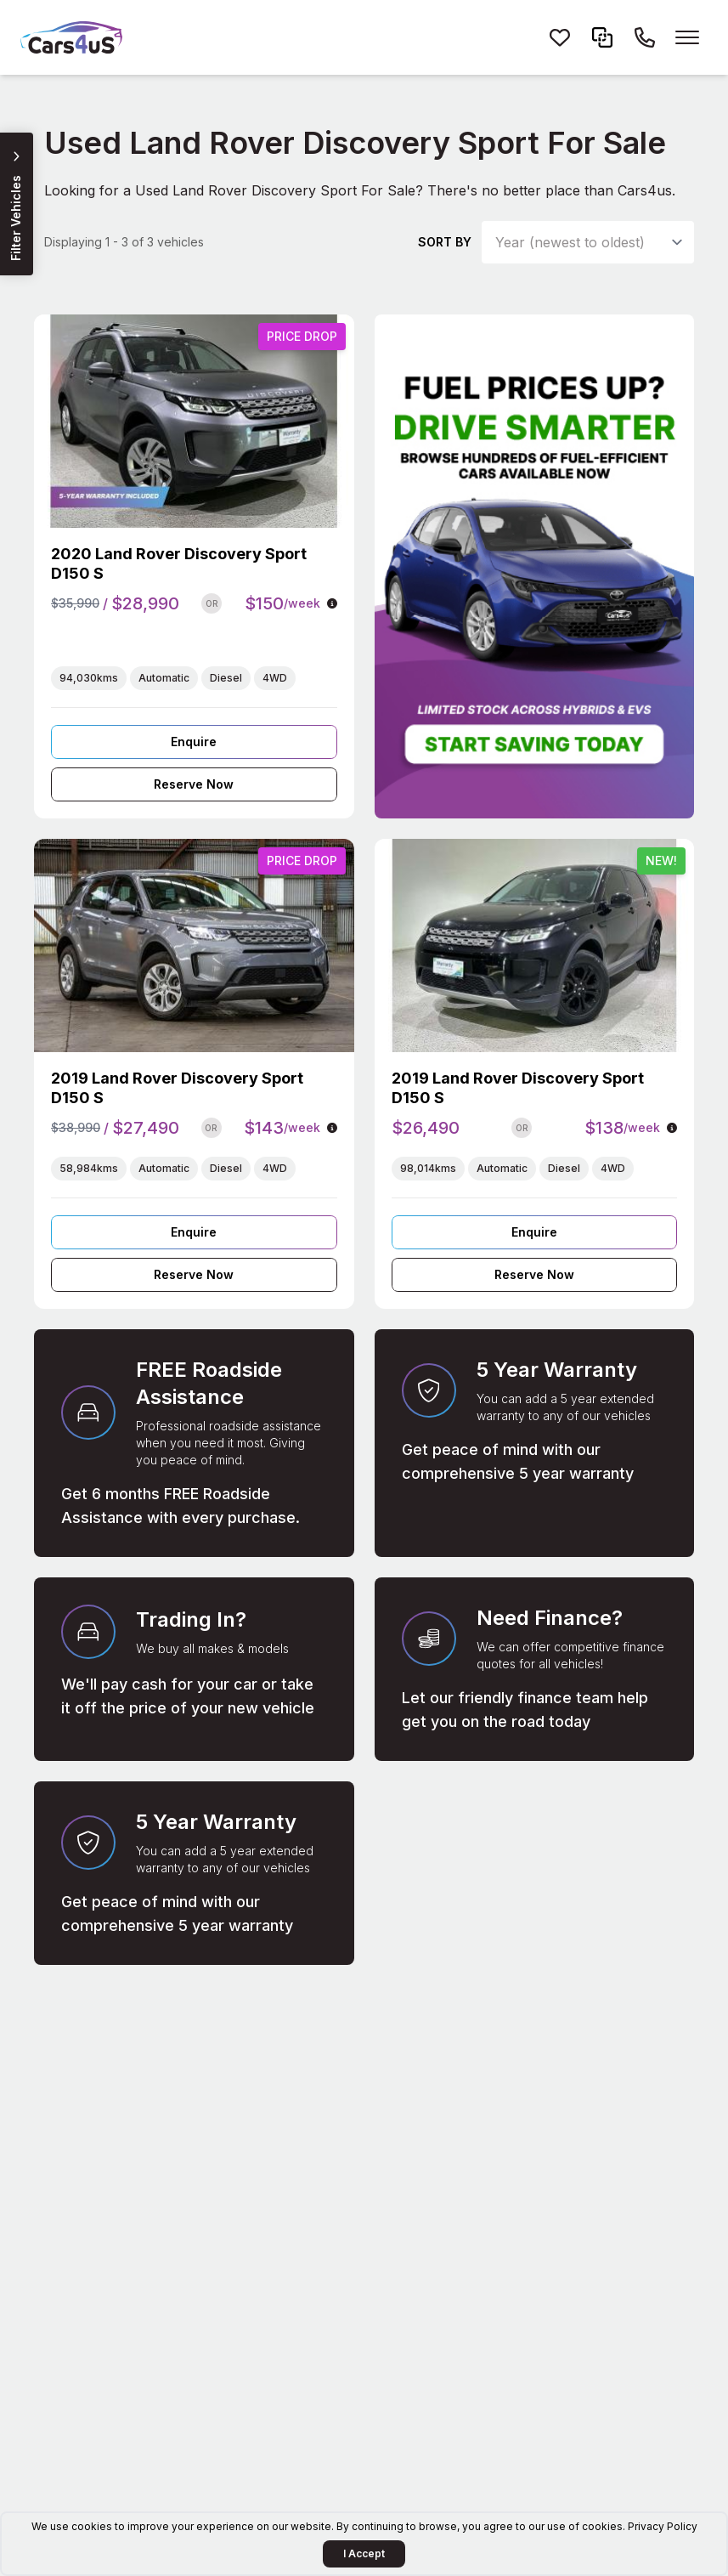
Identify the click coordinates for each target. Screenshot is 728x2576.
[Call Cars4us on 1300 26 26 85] (644, 37)
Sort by (444, 242)
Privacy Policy (662, 2526)
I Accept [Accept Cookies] (364, 2553)
